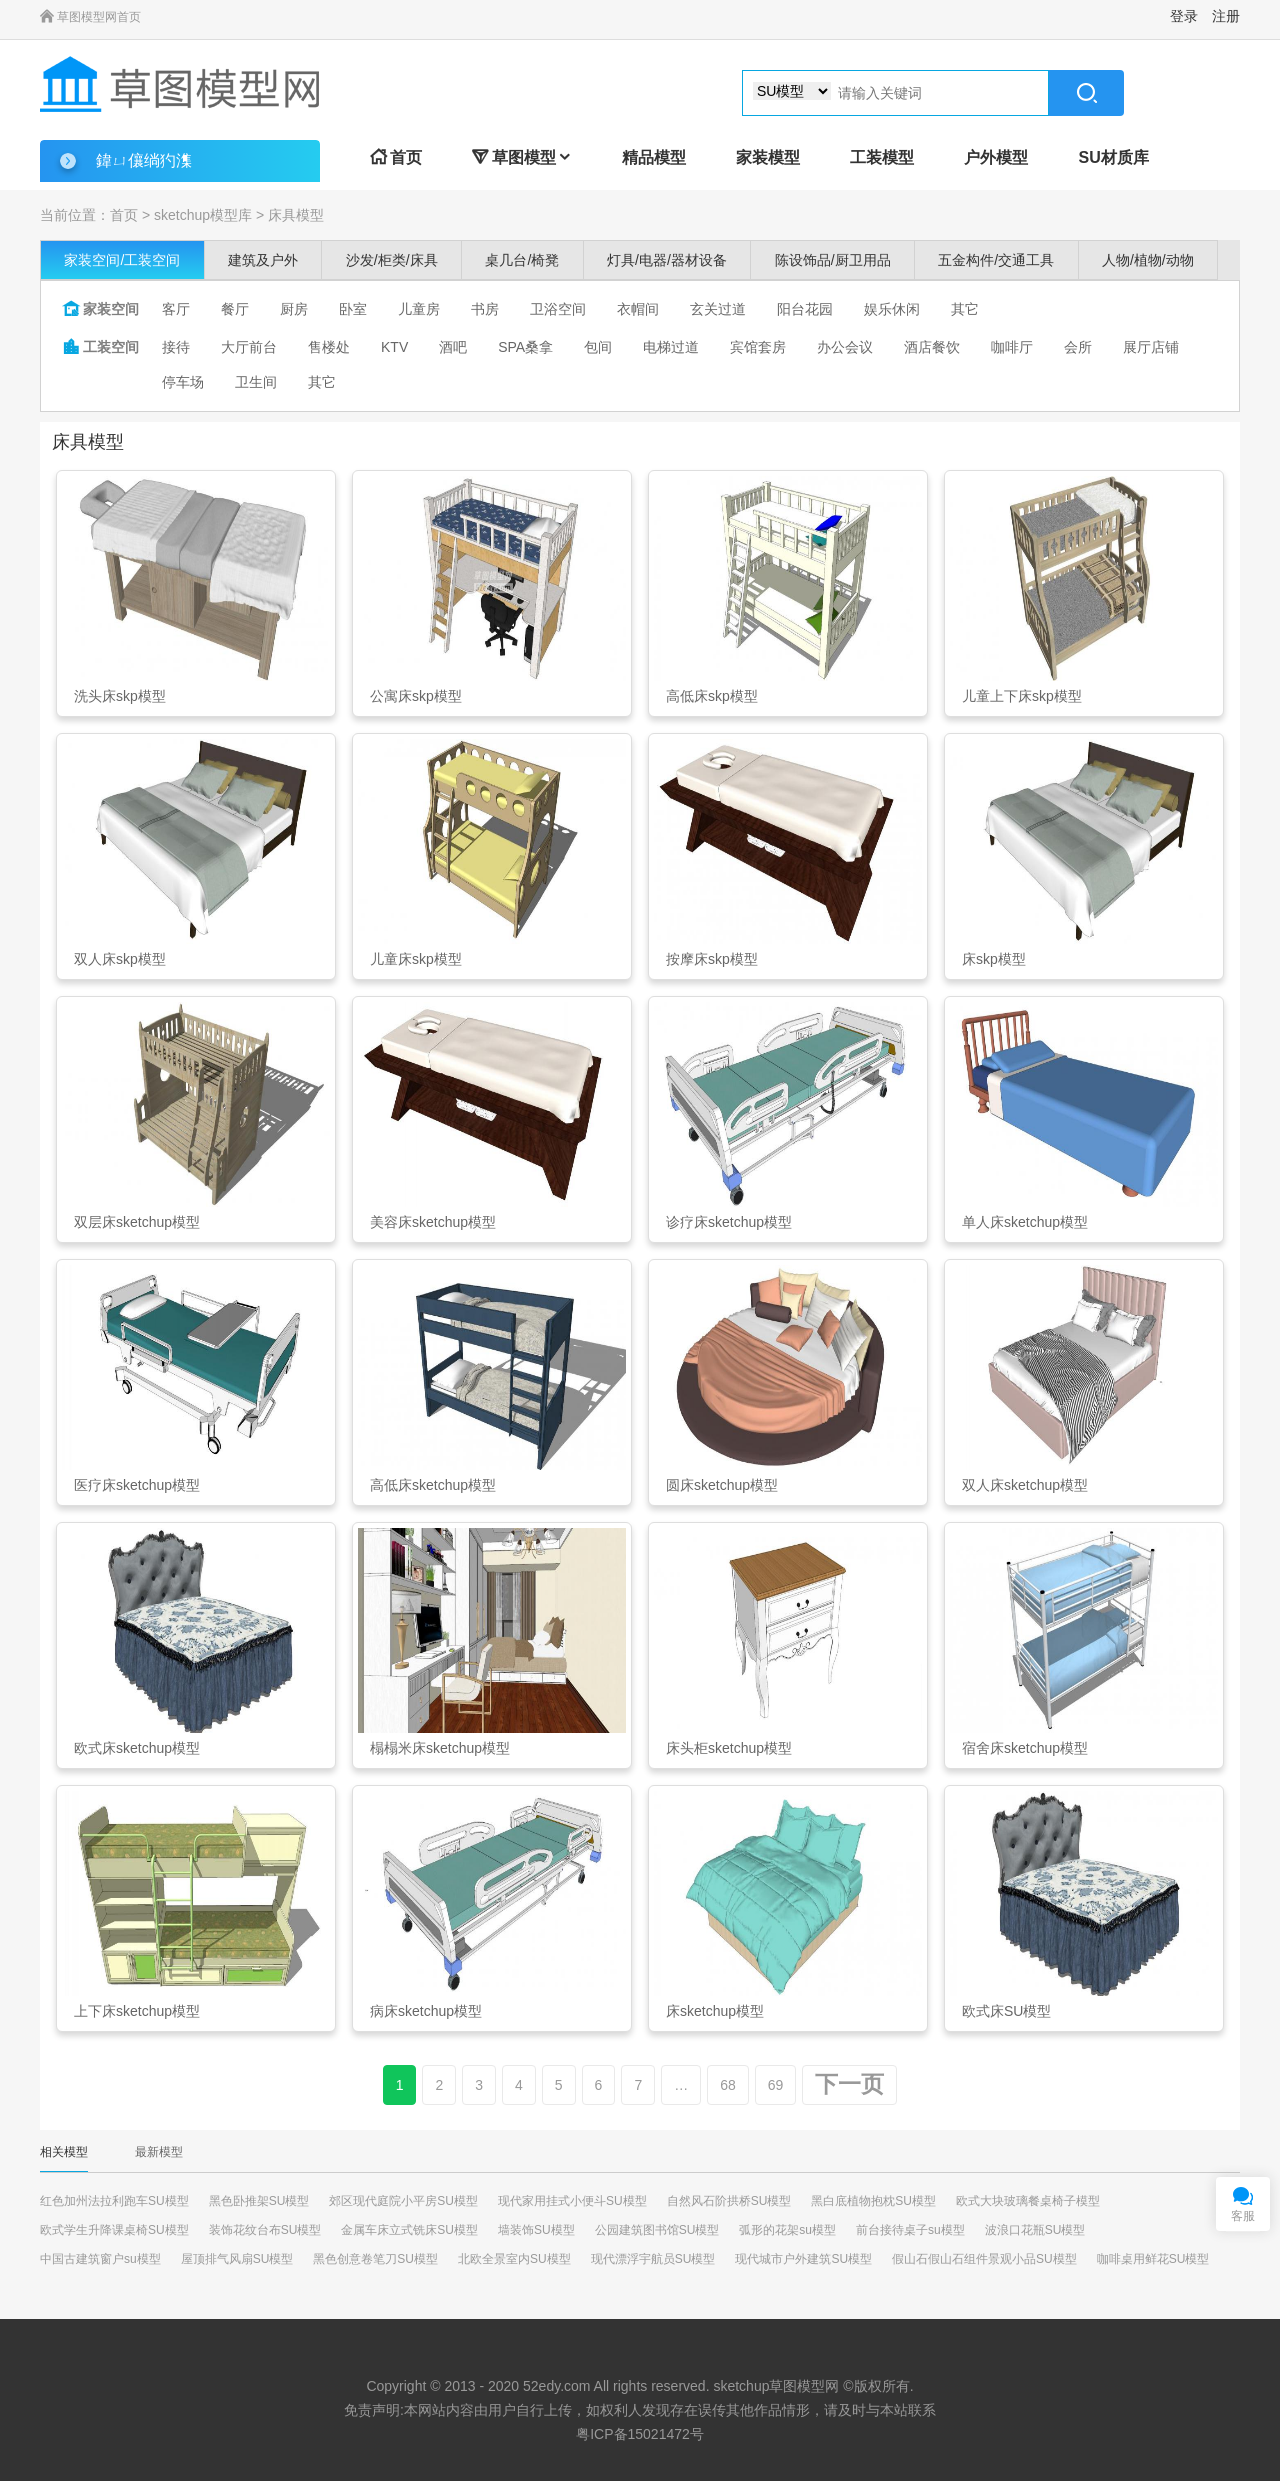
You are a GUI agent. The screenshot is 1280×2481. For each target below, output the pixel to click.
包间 (598, 347)
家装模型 (768, 157)
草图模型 (522, 157)
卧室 (353, 309)
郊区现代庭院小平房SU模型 (403, 2201)
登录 (1184, 16)
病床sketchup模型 (426, 2011)
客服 (1243, 2216)
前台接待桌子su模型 (910, 2230)
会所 (1078, 347)
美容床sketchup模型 (433, 1222)
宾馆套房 (758, 347)
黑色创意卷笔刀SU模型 (375, 2259)
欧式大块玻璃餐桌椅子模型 (1028, 2201)
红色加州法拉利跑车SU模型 (114, 2201)
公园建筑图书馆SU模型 (657, 2230)
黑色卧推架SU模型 (259, 2201)
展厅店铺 (1151, 347)
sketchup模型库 (203, 215)
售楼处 (329, 347)
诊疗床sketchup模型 (729, 1222)
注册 (1226, 16)
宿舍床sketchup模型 (1025, 1748)
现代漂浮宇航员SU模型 (653, 2259)
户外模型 (996, 157)
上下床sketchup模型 (137, 2011)
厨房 (294, 309)
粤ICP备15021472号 (640, 2434)
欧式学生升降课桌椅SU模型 (114, 2230)
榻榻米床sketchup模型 (440, 1748)
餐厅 (235, 309)
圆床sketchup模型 (722, 1485)
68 (728, 2085)
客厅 (176, 309)
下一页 (849, 2084)
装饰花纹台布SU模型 (265, 2230)
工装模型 (882, 157)
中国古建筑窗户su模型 (100, 2259)
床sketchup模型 (715, 2011)
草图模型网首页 (90, 17)
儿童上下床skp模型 (1022, 696)
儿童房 (419, 309)
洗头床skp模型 (120, 696)
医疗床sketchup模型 (137, 1485)
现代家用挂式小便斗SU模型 (572, 2201)
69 (776, 2085)
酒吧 (453, 347)
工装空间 (101, 347)
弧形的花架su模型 (787, 2230)
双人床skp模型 (120, 959)
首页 (396, 157)
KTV (394, 347)
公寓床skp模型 (416, 696)
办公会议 (845, 347)
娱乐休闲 (892, 309)
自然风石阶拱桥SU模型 (729, 2201)
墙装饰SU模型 (536, 2230)
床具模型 (296, 215)
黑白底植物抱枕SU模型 (873, 2201)
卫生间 (256, 382)
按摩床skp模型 (712, 959)
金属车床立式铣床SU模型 (409, 2230)
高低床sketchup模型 (433, 1485)
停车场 (183, 382)
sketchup (741, 2386)
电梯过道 (671, 347)
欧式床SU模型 (1006, 2011)
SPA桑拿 (525, 347)
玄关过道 (718, 309)
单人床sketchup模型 (1025, 1222)
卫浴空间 (558, 309)
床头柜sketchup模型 (729, 1748)
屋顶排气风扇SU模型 (237, 2259)
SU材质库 (1113, 157)
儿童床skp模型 (416, 959)
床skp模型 (994, 959)
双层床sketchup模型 (137, 1222)
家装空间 (101, 309)
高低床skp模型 (712, 696)
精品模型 (654, 157)
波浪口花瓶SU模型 (1035, 2230)
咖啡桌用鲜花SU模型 (1153, 2259)
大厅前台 (249, 347)
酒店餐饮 (932, 347)
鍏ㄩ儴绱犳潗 (144, 160)
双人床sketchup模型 (1025, 1485)
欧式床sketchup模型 (137, 1748)
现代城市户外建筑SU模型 (803, 2259)
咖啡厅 (1012, 347)
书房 (485, 309)
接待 (176, 347)
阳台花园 (805, 309)
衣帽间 (638, 309)
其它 (965, 309)
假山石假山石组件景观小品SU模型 (984, 2259)
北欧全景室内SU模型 (514, 2259)
